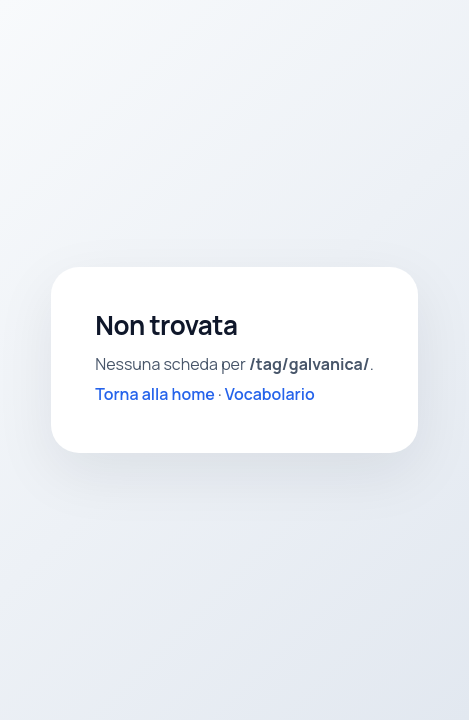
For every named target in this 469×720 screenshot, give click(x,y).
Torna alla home (155, 394)
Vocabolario (270, 394)
